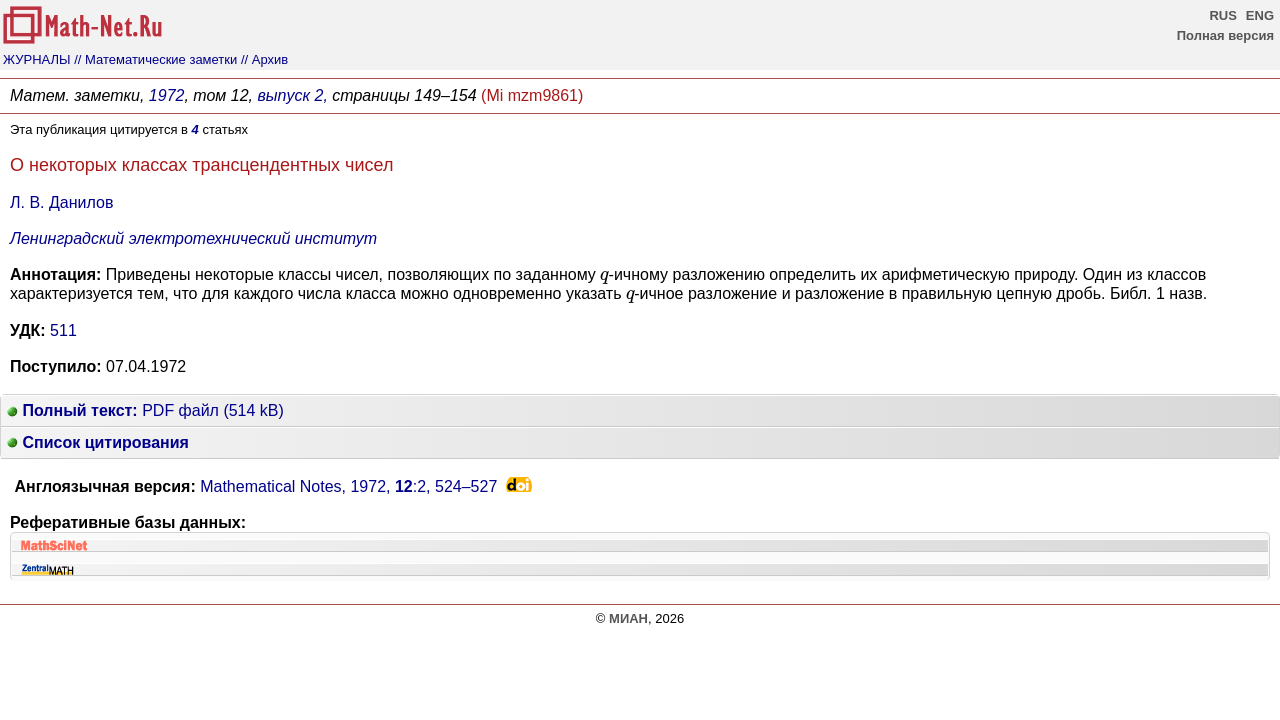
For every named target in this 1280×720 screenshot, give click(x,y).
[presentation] (604, 277)
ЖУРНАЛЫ (37, 59)
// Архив (264, 59)
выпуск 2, (292, 95)
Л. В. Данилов (61, 202)
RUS (1222, 15)
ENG (1260, 15)
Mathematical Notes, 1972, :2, (348, 486)
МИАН (628, 618)
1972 (167, 95)
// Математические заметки (155, 59)
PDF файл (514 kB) (145, 410)
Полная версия (1225, 35)
